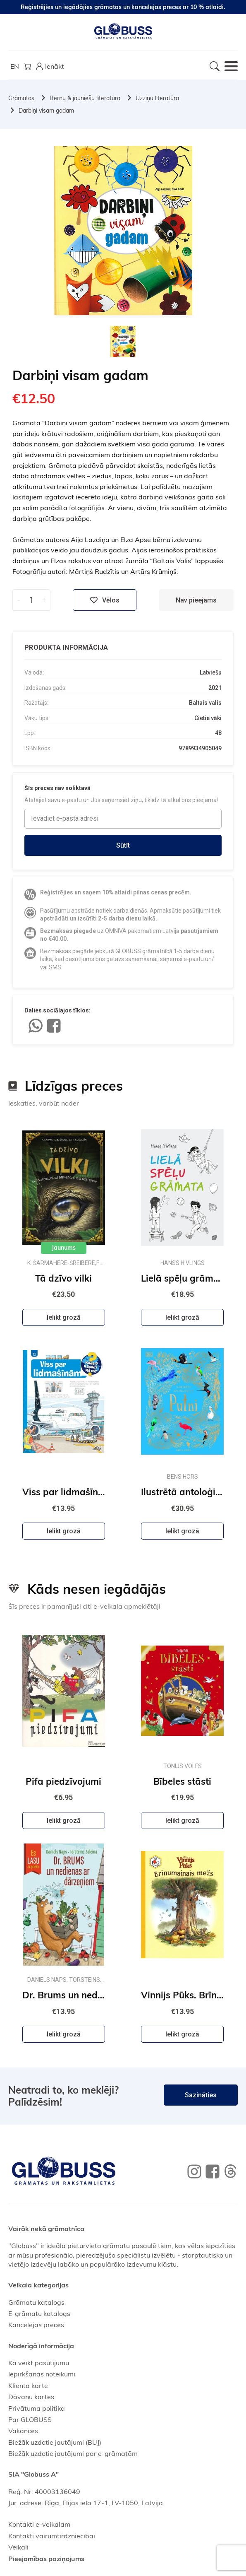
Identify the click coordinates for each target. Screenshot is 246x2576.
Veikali (18, 2547)
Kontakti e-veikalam (39, 2524)
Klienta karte (28, 2385)
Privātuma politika (36, 2408)
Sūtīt (123, 845)
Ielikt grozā (64, 1317)
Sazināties (201, 2095)
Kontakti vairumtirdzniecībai (51, 2536)
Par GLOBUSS (30, 2419)
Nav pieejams (196, 600)
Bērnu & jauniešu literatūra (85, 98)
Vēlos (104, 600)
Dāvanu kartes (31, 2397)
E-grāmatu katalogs (39, 2313)
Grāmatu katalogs (36, 2302)
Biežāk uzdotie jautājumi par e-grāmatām (73, 2453)
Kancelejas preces (36, 2325)
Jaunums (64, 1247)
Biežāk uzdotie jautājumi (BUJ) (54, 2442)
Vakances (23, 2431)
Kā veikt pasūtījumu (38, 2363)
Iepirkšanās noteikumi (41, 2374)
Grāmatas (21, 98)
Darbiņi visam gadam (46, 110)
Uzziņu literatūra (157, 98)
